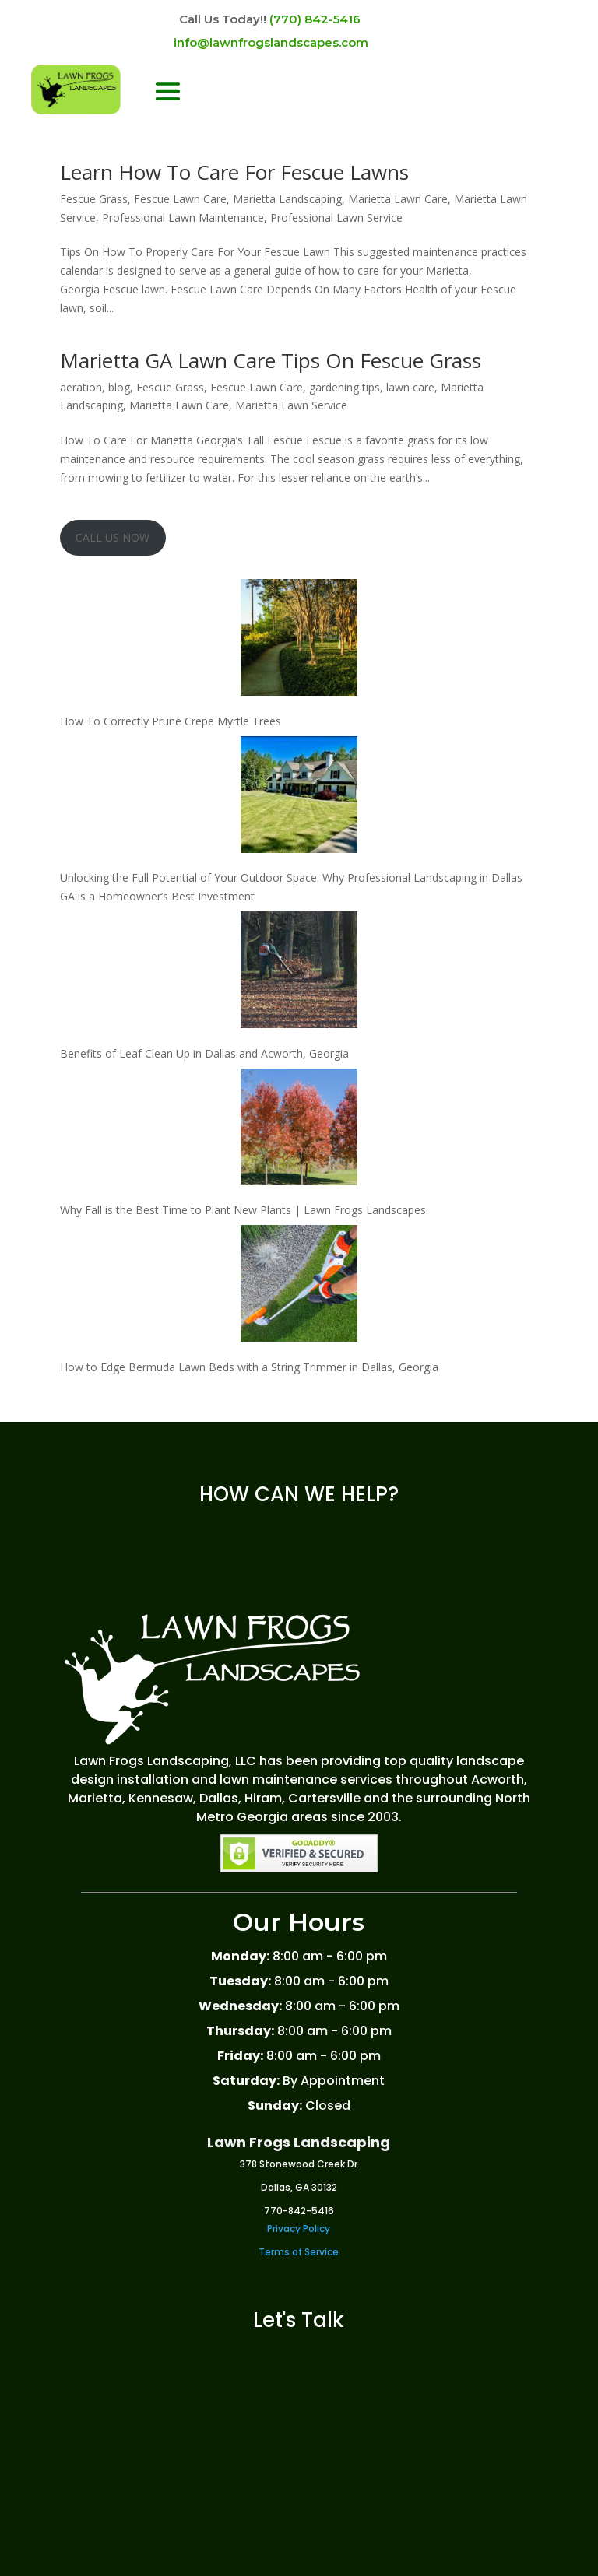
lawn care (410, 387)
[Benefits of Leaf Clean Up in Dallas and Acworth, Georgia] (299, 972)
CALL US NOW (113, 537)
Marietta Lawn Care (398, 198)
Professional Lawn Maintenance (183, 217)
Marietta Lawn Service (291, 405)
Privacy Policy (298, 2228)
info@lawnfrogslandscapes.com (271, 42)
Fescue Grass (94, 198)
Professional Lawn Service (336, 217)
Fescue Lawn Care (180, 198)
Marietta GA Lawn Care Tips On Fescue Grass (270, 360)
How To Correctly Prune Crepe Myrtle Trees (170, 721)
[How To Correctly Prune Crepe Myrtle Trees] (299, 640)
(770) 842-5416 (315, 19)
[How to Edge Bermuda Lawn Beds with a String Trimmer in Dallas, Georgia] (299, 1286)
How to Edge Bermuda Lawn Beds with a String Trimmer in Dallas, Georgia (249, 1367)
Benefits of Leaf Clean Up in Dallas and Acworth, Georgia (204, 1053)
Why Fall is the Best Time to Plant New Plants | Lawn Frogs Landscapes (243, 1209)
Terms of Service (299, 2251)
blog (119, 387)
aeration (81, 387)
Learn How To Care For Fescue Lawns (234, 172)
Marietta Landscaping (287, 198)
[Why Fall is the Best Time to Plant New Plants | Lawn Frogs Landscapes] (299, 1130)
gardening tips (344, 387)
